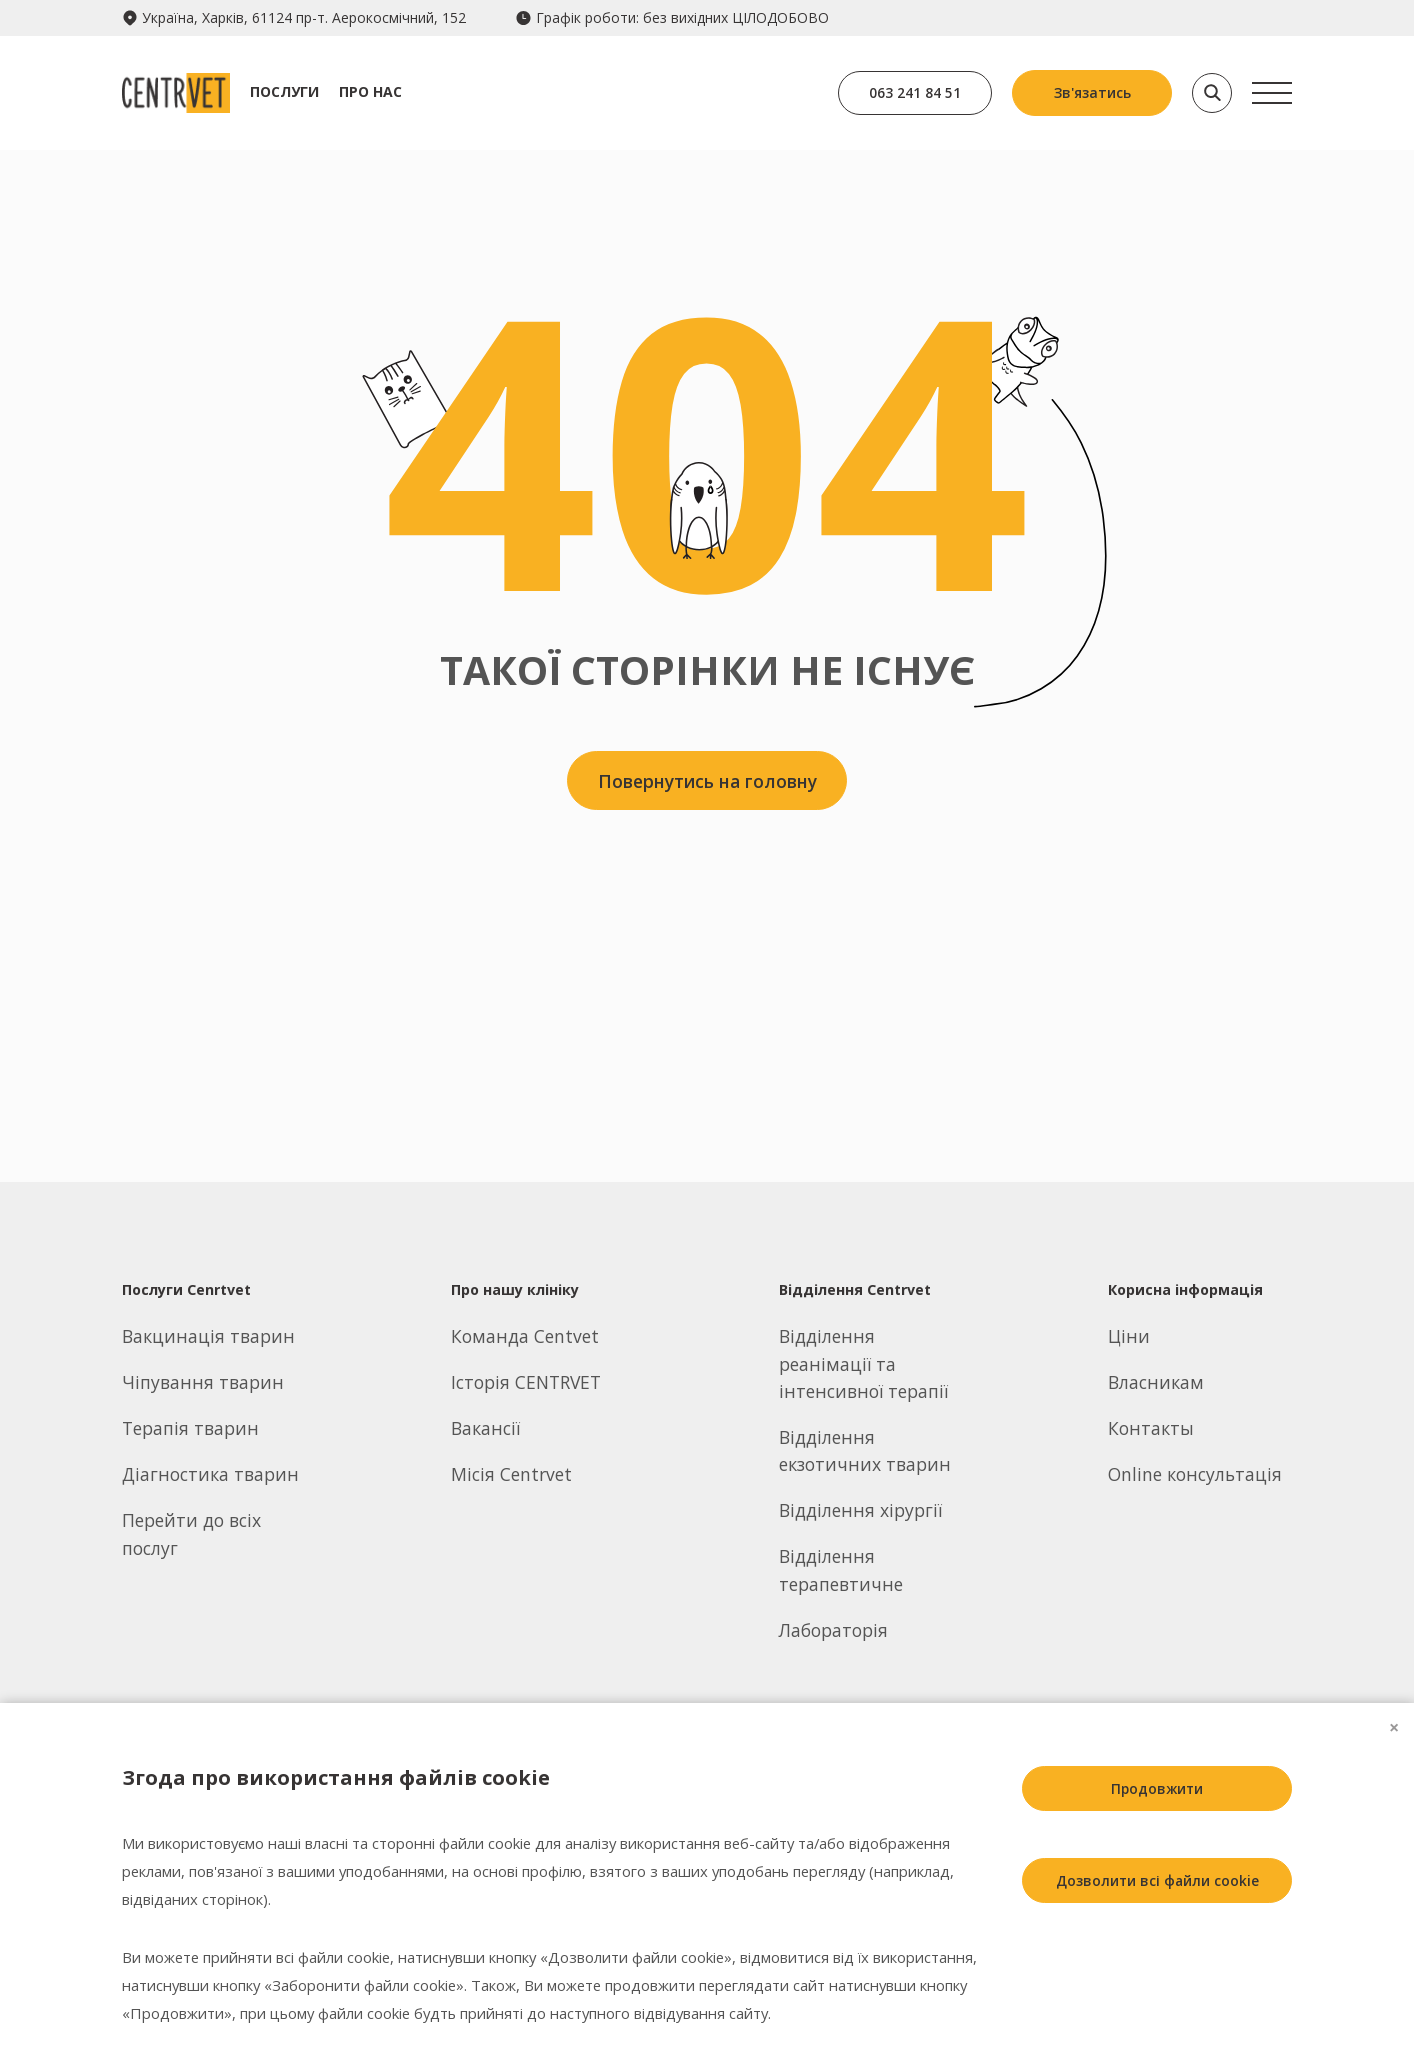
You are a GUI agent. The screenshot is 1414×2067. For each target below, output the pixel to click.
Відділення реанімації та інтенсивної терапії (863, 1363)
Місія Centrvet (511, 1474)
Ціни (1129, 1336)
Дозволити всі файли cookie (1152, 1880)
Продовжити (1152, 1788)
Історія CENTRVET (526, 1382)
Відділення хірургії (860, 1510)
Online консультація (1195, 1474)
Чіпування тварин (203, 1382)
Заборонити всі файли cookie (1152, 1972)
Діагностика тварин (210, 1474)
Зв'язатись (1092, 92)
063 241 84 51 (912, 92)
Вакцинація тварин (208, 1336)
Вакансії (485, 1428)
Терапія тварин (190, 1428)
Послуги (290, 91)
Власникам (1156, 1382)
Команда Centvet (525, 1336)
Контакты (1151, 1428)
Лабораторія (833, 1630)
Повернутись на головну (707, 782)
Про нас (376, 91)
